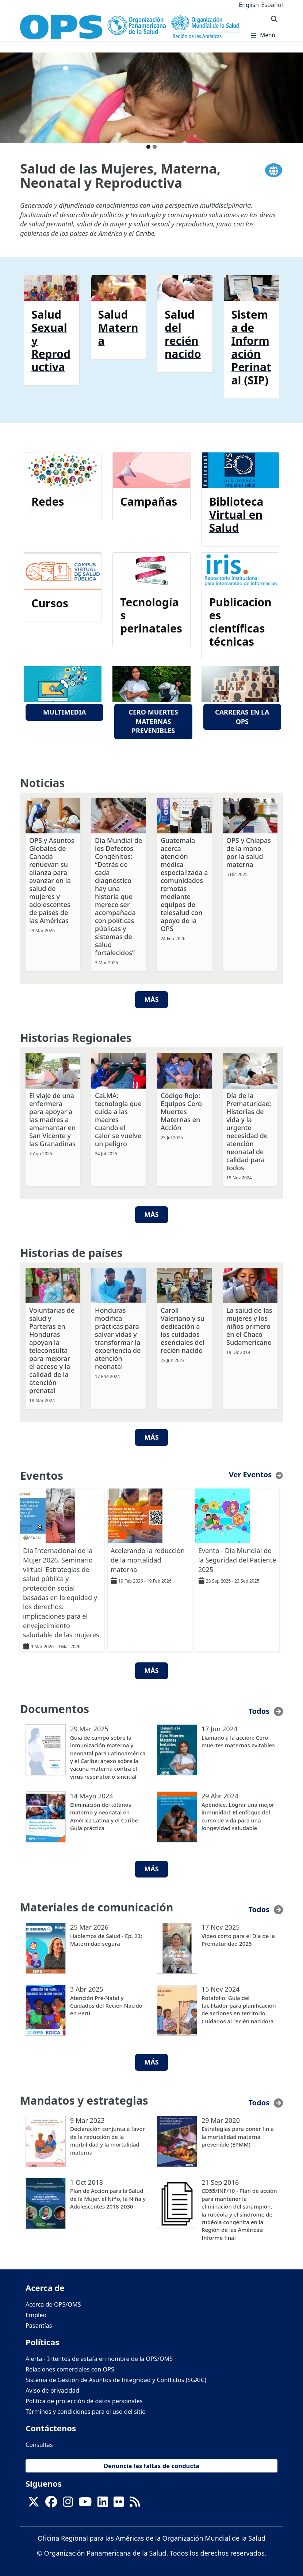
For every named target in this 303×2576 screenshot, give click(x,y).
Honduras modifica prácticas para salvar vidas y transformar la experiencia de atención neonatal (118, 1337)
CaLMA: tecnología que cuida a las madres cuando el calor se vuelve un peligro (118, 1118)
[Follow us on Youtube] (85, 2503)
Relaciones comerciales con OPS (70, 2368)
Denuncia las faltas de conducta (151, 2464)
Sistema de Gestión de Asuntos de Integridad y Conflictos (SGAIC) (116, 2379)
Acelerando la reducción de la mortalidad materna (148, 1558)
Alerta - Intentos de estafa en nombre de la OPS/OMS (99, 2358)
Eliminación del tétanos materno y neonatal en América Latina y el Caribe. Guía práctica (104, 1815)
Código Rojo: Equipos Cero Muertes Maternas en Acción (181, 1110)
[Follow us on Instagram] (68, 2503)
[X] (33, 2503)
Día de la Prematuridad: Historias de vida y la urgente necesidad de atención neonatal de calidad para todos (249, 1130)
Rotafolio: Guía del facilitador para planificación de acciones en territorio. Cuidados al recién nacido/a (239, 2008)
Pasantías (39, 2324)
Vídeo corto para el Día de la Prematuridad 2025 (238, 1938)
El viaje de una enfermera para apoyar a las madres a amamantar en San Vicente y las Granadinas (52, 1118)
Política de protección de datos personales (84, 2400)
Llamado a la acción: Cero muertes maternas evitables (238, 1740)
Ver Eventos (250, 1473)
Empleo (36, 2314)
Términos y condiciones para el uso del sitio (86, 2410)
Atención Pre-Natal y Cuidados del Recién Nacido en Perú (106, 2004)
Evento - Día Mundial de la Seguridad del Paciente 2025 (237, 1558)
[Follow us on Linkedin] (102, 2503)
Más (151, 998)
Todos (258, 1710)
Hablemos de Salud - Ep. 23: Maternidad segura (106, 1938)
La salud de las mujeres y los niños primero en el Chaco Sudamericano (249, 1325)
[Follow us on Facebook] (51, 2503)
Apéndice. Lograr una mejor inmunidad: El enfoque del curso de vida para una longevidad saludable (238, 1815)
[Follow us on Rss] (135, 2503)
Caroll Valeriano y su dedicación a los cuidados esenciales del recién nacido (182, 1329)
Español (272, 5)
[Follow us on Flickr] (119, 2503)
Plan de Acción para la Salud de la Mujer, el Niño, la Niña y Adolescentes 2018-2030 (108, 2197)
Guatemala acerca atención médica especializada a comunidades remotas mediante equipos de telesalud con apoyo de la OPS (184, 883)
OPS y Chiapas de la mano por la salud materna (248, 851)
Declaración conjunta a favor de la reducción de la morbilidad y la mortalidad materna (107, 2139)
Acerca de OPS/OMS (53, 2303)
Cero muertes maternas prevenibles (153, 721)
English (249, 5)
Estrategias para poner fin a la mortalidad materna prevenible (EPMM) (238, 2135)
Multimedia (64, 712)
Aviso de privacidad (52, 2389)
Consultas (39, 2444)
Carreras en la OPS (242, 717)
